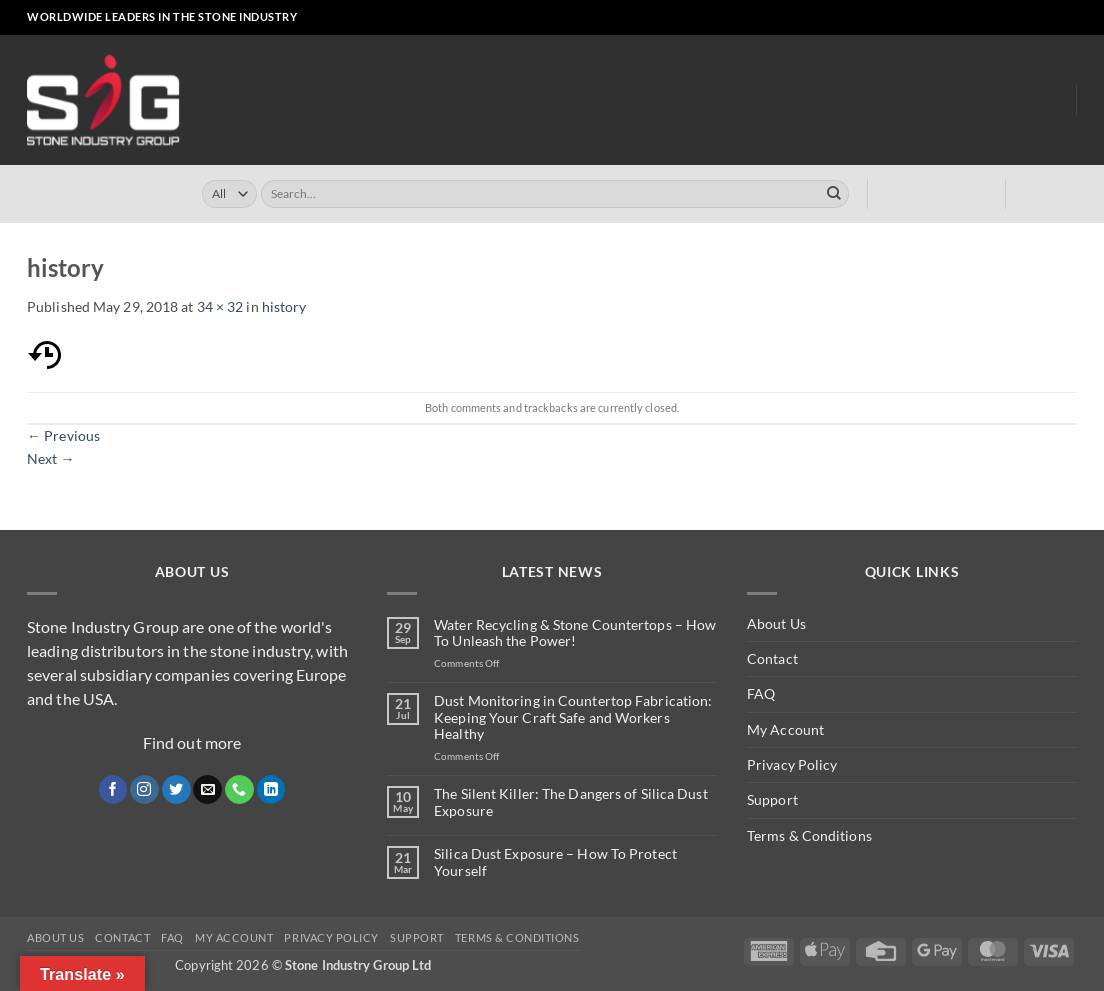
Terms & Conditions (809, 835)
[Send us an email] (1016, 18)
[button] (909, 18)
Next (51, 458)
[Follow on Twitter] (176, 790)
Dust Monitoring (854, 100)
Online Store (454, 100)
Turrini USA (650, 100)
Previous (63, 435)
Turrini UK (555, 100)
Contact (772, 658)
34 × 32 (220, 306)
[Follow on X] (998, 18)
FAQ (761, 693)
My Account (785, 729)
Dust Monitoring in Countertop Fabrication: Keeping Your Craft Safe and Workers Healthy (573, 718)
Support (772, 799)
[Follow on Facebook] (963, 18)
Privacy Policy (792, 764)
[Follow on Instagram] (981, 18)
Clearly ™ (741, 100)
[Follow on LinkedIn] (1050, 18)
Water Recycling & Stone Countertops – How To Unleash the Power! (575, 633)
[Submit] (834, 194)
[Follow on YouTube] (1068, 18)
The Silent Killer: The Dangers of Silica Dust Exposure (571, 802)
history (284, 306)
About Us (974, 99)
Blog (1044, 100)
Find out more (192, 742)
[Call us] (1033, 18)
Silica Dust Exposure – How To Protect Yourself (555, 862)
